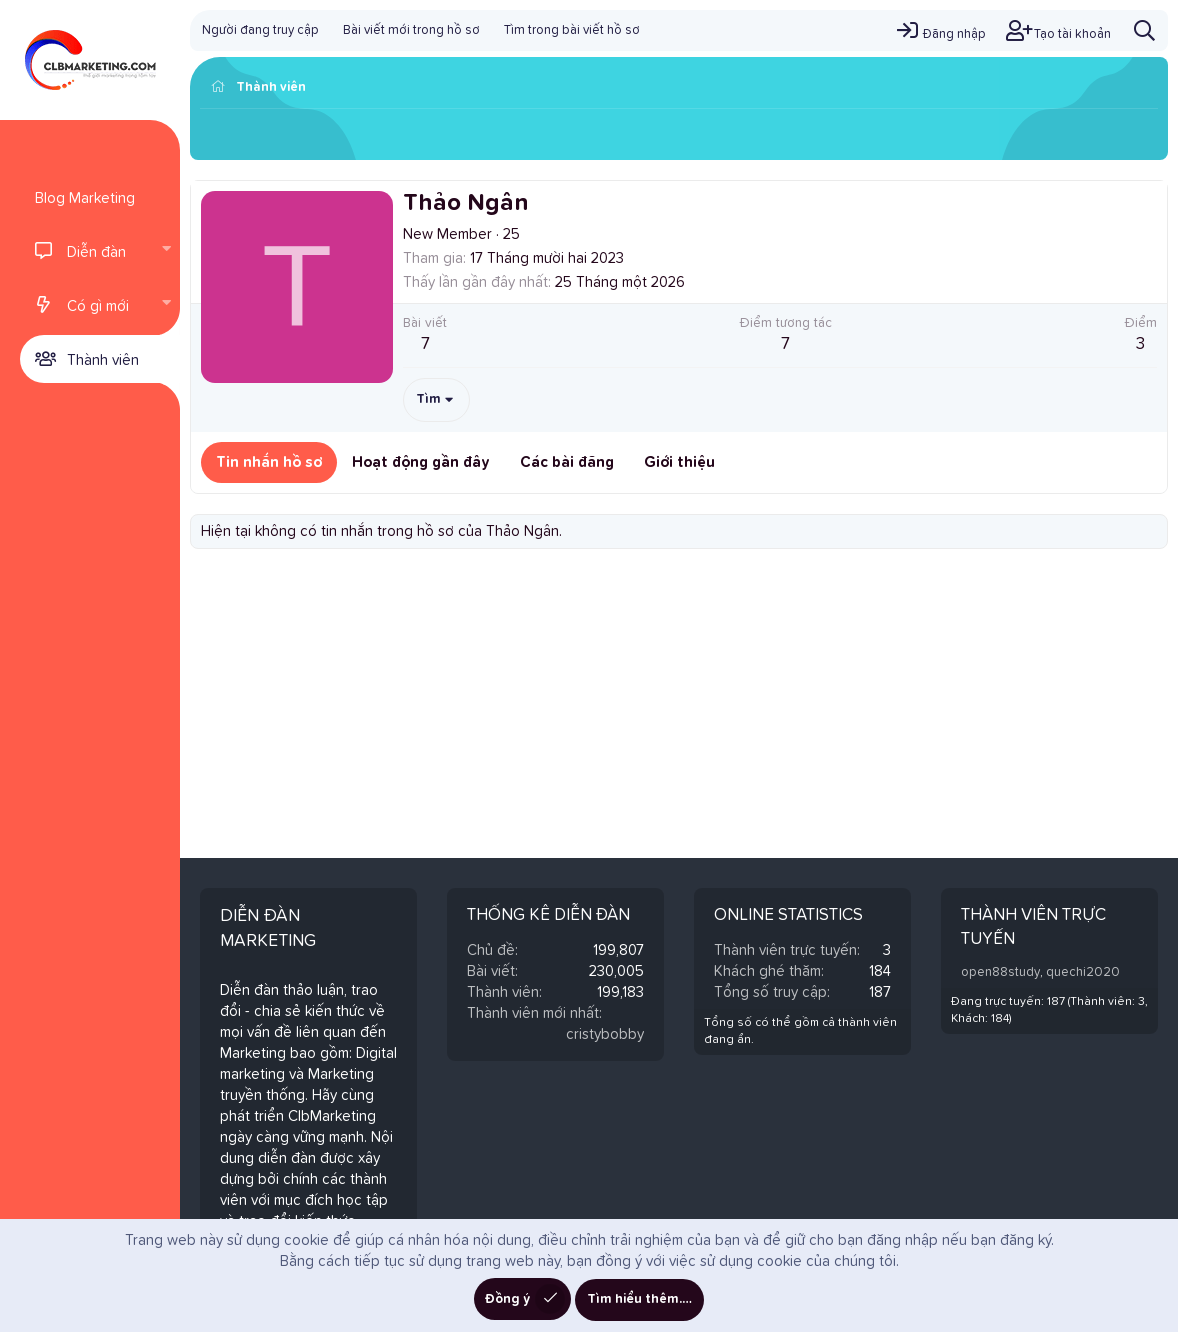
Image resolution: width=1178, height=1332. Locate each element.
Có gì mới (98, 306)
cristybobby (605, 1034)
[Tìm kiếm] (1144, 30)
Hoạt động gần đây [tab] (421, 462)
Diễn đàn (96, 252)
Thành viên (103, 360)
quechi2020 (1083, 972)
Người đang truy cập (260, 30)
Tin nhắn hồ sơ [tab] (269, 462)
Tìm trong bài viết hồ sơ (572, 30)
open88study (1000, 972)
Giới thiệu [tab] (679, 462)
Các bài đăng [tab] (567, 462)
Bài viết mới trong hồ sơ (411, 30)
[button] (166, 251)
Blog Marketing (85, 198)
